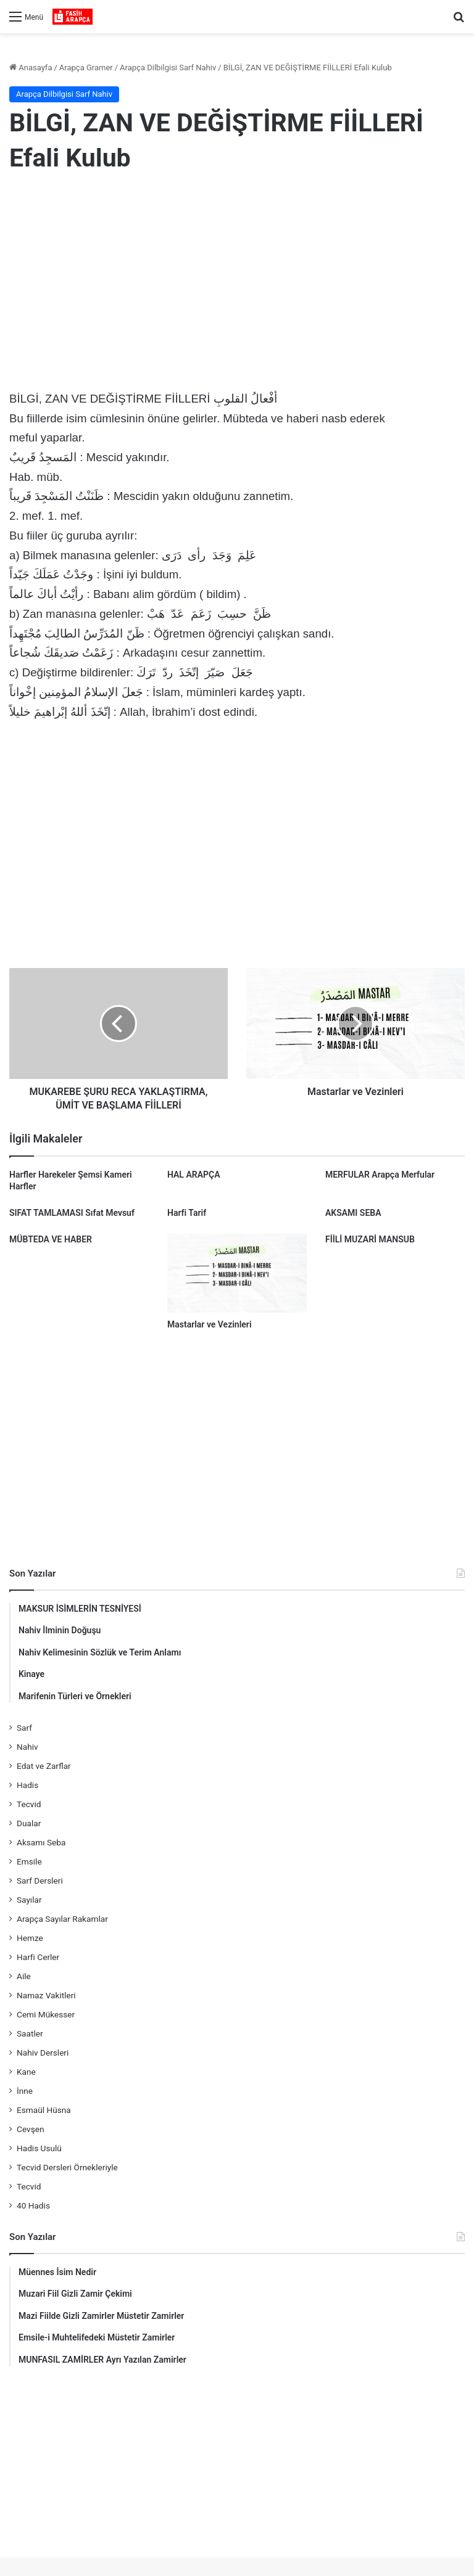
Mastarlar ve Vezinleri (209, 1324)
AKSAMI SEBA (353, 1213)
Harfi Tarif (186, 1213)
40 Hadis (33, 2205)
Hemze (30, 1938)
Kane (26, 2072)
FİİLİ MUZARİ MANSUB (370, 1239)
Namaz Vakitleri (46, 1995)
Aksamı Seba (41, 1842)
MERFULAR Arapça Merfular (379, 1174)
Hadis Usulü (39, 2148)
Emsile (29, 1861)
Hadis (27, 1785)
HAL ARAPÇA (193, 1174)
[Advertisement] (237, 284)
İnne (25, 2091)
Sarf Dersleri (40, 1880)
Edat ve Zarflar (44, 1766)
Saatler (30, 2033)
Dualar (29, 1823)
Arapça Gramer (86, 67)
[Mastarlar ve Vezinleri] (237, 1273)
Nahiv (27, 1747)
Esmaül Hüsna (44, 2110)
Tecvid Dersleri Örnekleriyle (67, 2167)
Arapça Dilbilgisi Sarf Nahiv (168, 67)
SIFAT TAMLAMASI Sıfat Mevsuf (72, 1213)
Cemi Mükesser (46, 2014)
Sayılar (29, 1900)
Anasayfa (30, 67)
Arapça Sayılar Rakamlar (62, 1919)
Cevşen (30, 2129)
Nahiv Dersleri (43, 2052)
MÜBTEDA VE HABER (50, 1239)
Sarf (24, 1728)
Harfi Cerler (38, 1957)
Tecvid (29, 1804)
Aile (24, 1976)
